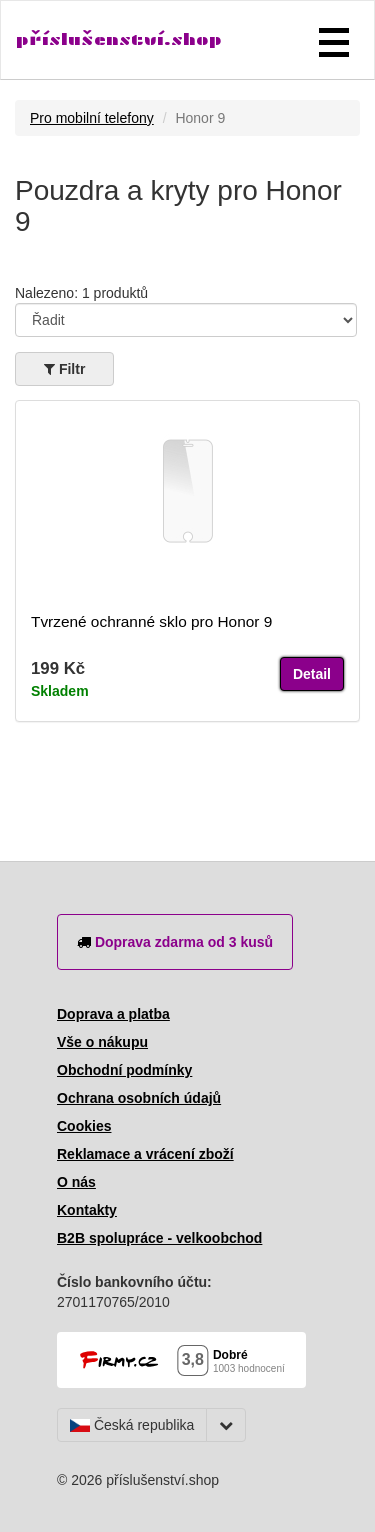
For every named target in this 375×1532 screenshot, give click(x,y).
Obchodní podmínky (124, 1070)
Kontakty (87, 1210)
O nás (76, 1182)
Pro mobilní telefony (92, 118)
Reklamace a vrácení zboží (145, 1154)
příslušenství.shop (119, 39)
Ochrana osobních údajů (139, 1098)
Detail (312, 674)
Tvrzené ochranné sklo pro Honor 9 (151, 621)
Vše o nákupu (102, 1042)
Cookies (84, 1126)
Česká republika (132, 1425)
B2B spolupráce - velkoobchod (159, 1238)
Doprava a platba (113, 1014)
